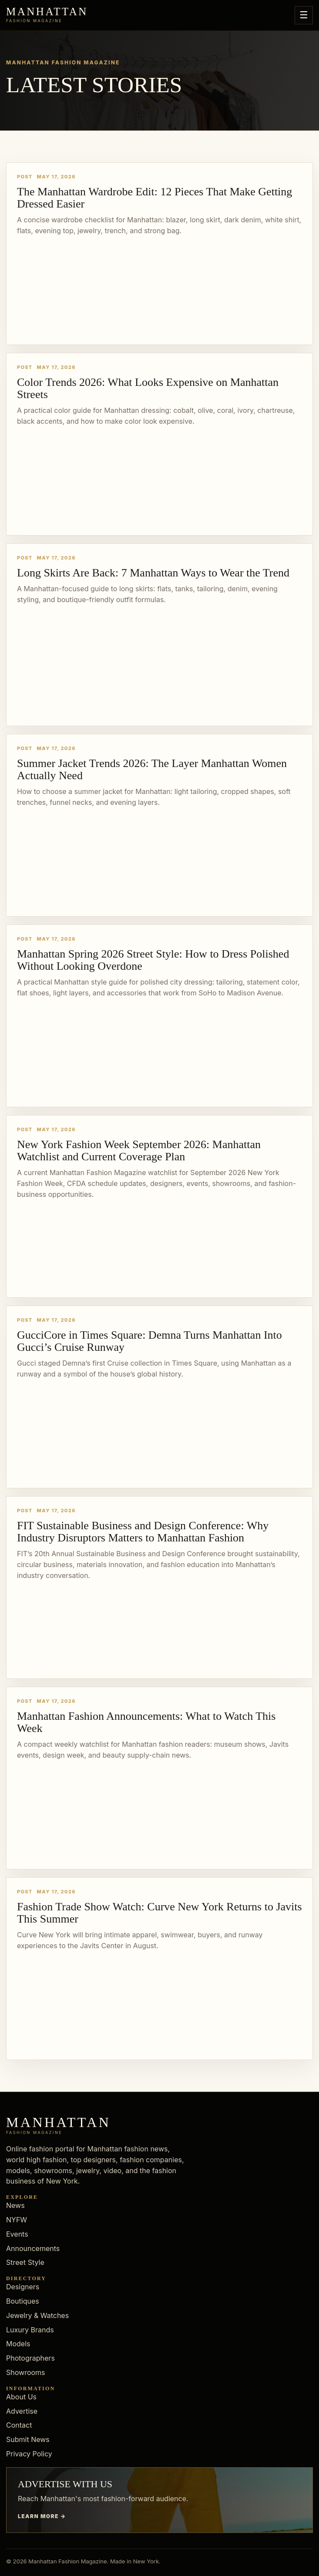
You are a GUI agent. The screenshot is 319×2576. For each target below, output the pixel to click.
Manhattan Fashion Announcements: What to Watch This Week (146, 1722)
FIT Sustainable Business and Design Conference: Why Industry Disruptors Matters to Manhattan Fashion (143, 1531)
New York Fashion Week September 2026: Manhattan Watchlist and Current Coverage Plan (139, 1150)
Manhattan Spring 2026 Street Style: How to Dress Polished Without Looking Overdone (153, 960)
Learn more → (42, 2516)
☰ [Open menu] (303, 15)
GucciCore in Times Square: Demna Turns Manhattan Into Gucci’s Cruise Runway (149, 1341)
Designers (22, 2286)
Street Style (25, 2262)
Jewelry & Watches (37, 2315)
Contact (19, 2425)
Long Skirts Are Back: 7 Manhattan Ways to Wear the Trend (153, 572)
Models (18, 2343)
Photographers (30, 2358)
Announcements (33, 2248)
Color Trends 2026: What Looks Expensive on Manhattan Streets (148, 388)
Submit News (28, 2439)
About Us (21, 2396)
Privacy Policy (29, 2453)
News (15, 2205)
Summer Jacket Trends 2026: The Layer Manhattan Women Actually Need (152, 769)
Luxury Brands (30, 2329)
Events (17, 2234)
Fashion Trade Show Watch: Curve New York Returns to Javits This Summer (159, 1912)
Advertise (21, 2411)
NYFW (16, 2219)
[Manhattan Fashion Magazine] (47, 15)
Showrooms (25, 2372)
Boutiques (22, 2301)
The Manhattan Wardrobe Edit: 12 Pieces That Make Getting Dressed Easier (154, 197)
